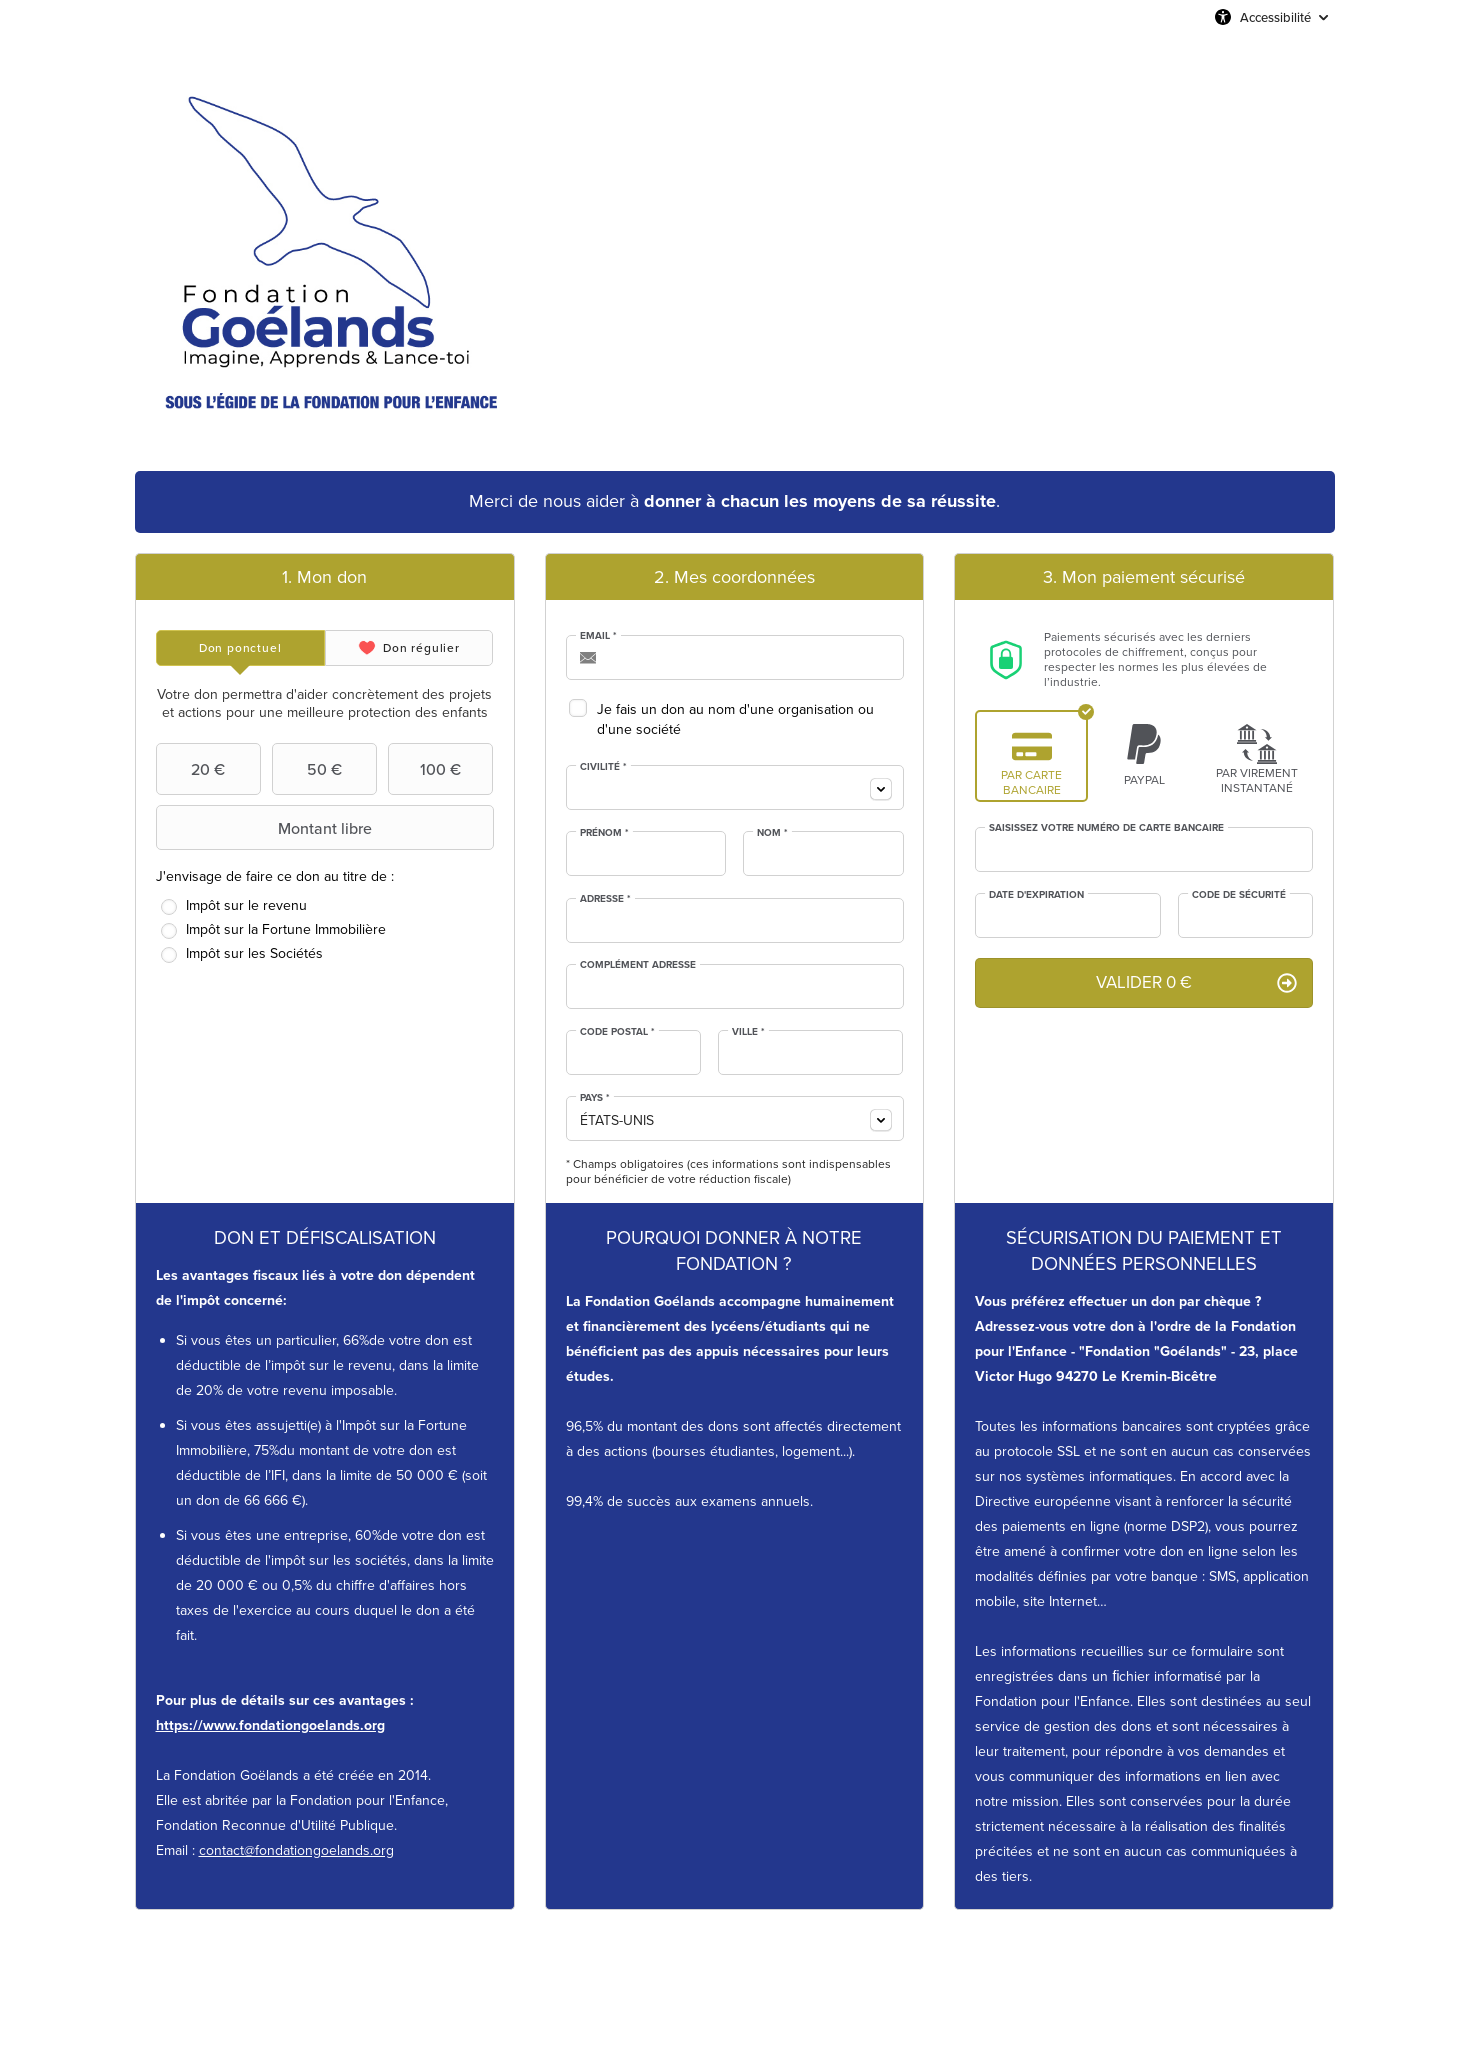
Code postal (617, 1032)
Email (598, 636)
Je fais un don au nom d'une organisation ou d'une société (735, 719)
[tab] (240, 648)
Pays (595, 1098)
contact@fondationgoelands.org (296, 1850)
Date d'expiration (1036, 895)
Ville (748, 1032)
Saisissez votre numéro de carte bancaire (1106, 828)
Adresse (605, 899)
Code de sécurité (1239, 895)
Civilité (603, 767)
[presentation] (240, 648)
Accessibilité (1275, 17)
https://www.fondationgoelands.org (270, 1725)
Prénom (604, 833)
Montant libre (266, 828)
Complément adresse (638, 965)
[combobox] (735, 787)
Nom (772, 833)
